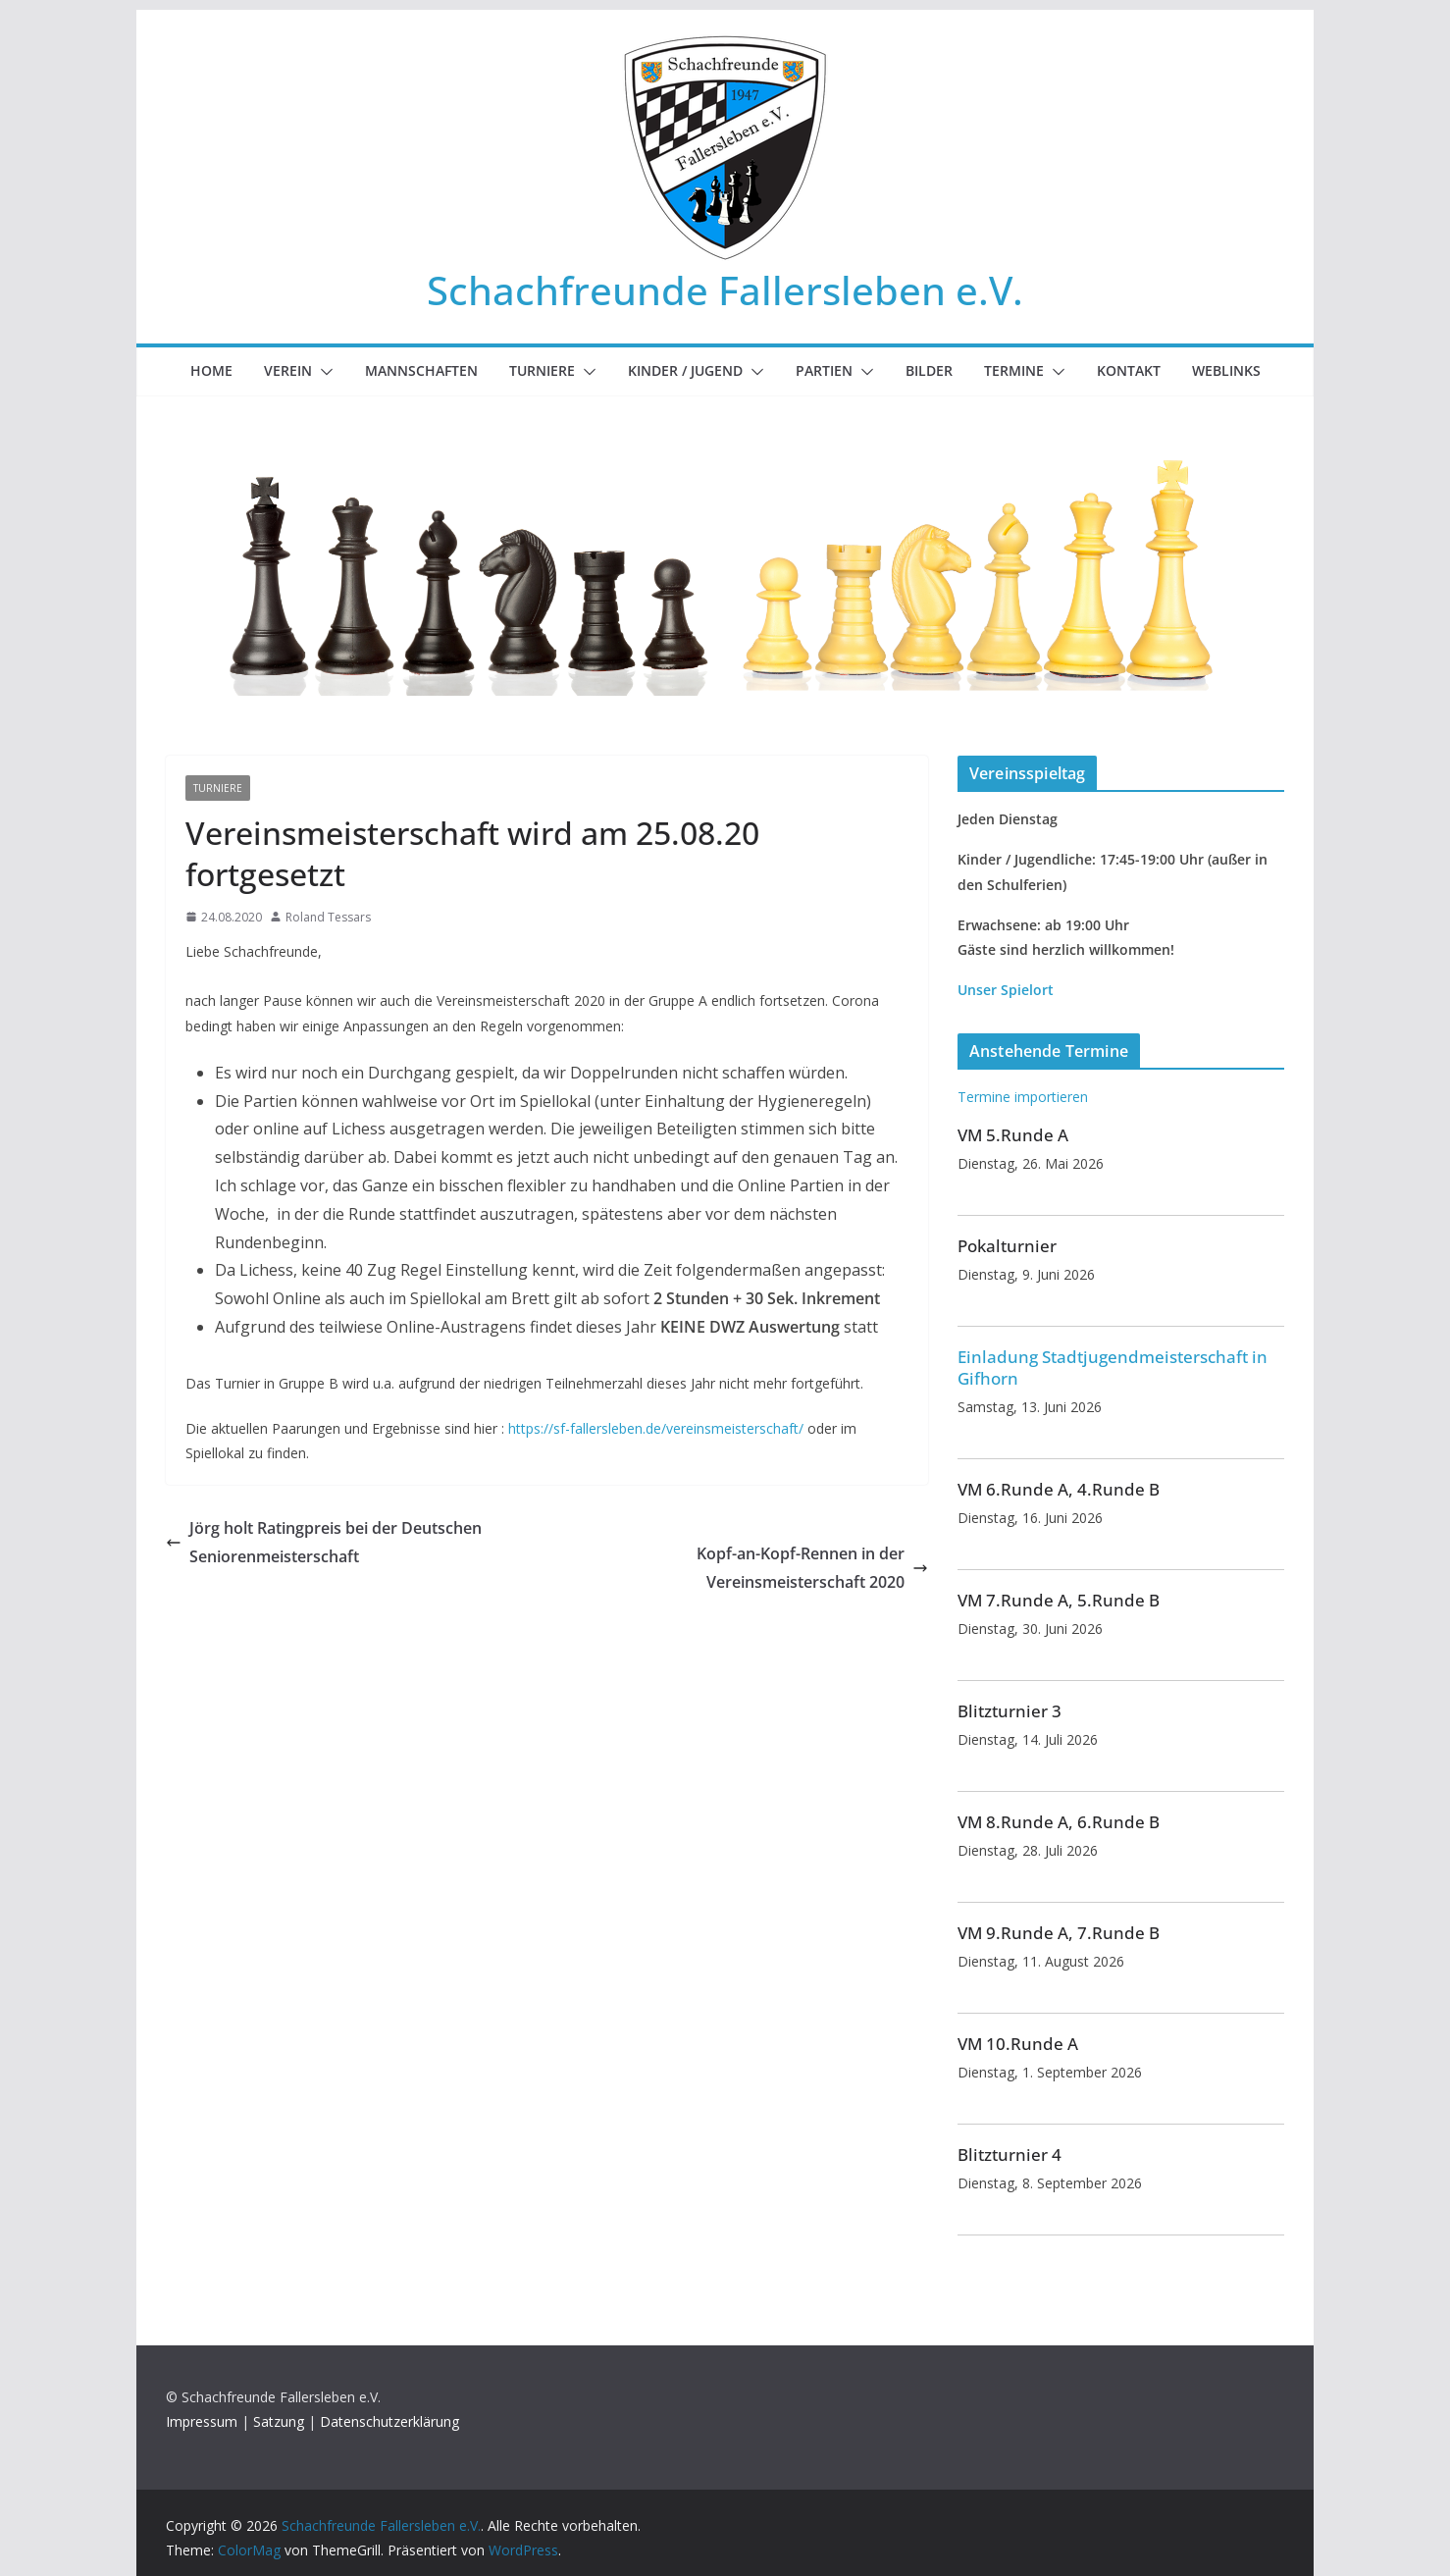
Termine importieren (1023, 1096)
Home (211, 370)
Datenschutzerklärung (389, 2421)
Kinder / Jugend (685, 370)
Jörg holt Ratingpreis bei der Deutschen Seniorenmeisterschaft (324, 1542)
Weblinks (1226, 370)
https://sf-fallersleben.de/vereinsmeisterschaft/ (655, 1428)
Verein (288, 370)
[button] (323, 372)
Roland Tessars (328, 917)
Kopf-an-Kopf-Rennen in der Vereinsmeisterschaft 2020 (812, 1568)
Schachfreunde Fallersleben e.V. (725, 290)
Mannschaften (421, 370)
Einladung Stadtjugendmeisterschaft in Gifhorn (1113, 1367)
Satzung (278, 2421)
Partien (824, 370)
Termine (1014, 370)
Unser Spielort (1006, 989)
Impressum (201, 2421)
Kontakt (1129, 370)
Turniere (542, 370)
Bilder (929, 370)
